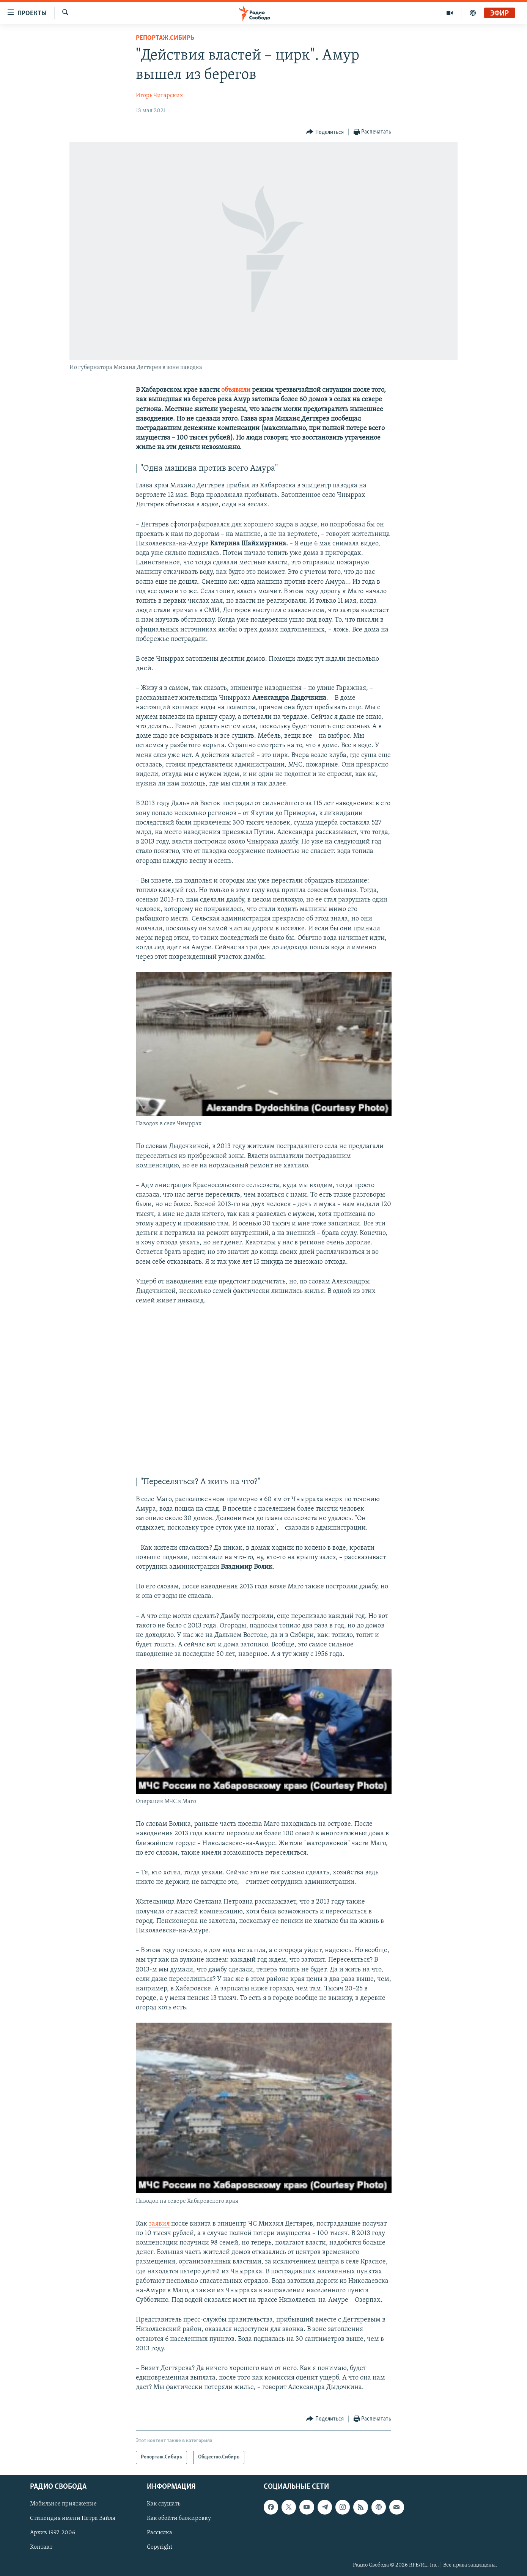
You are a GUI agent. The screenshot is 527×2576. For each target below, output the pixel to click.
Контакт (41, 2547)
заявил (159, 2223)
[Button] (325, 132)
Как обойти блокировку (179, 2518)
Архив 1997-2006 (52, 2533)
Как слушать (163, 2504)
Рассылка (159, 2533)
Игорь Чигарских (159, 96)
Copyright (159, 2547)
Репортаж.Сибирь (165, 38)
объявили (235, 390)
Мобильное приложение (63, 2504)
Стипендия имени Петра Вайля (72, 2518)
